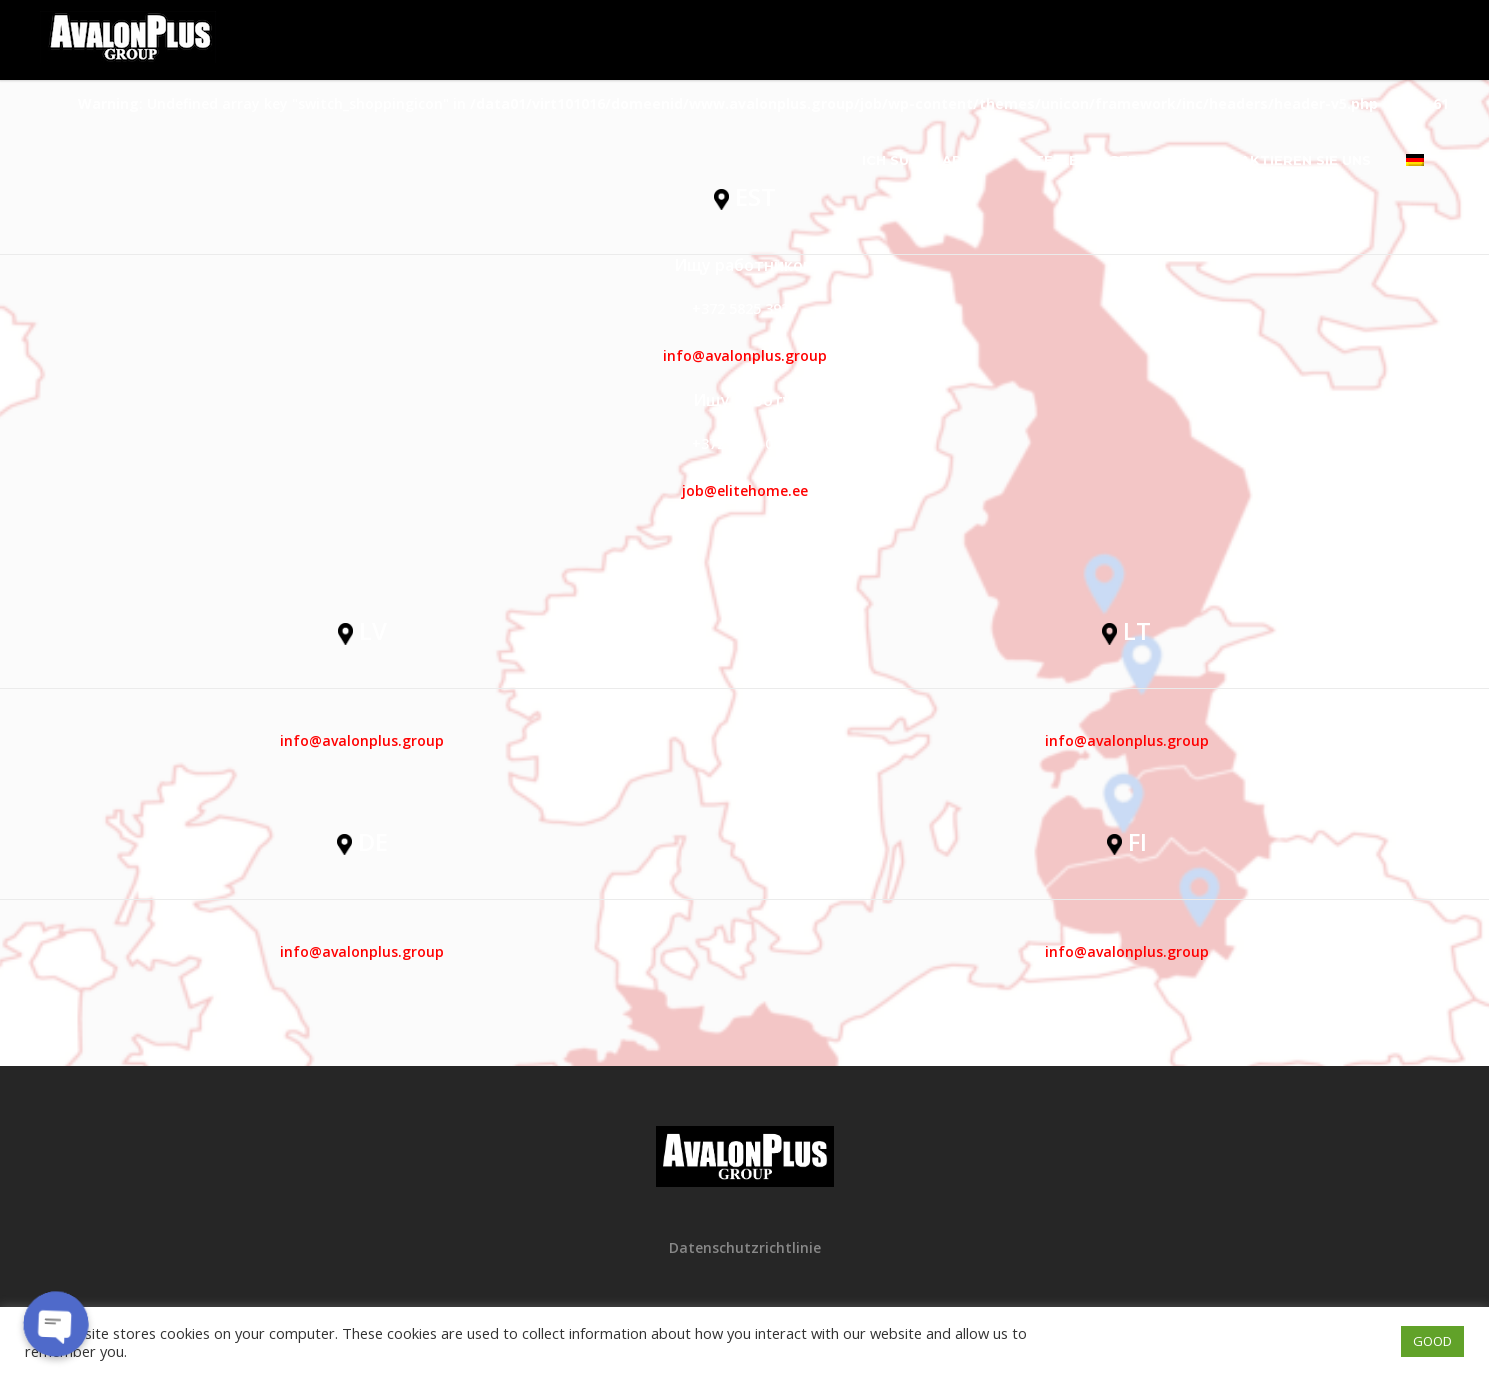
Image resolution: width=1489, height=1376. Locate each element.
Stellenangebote (1097, 160)
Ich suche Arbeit (928, 160)
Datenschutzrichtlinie (745, 1247)
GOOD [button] (1432, 1341)
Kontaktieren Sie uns (1285, 160)
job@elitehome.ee (745, 490)
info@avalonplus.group (745, 355)
